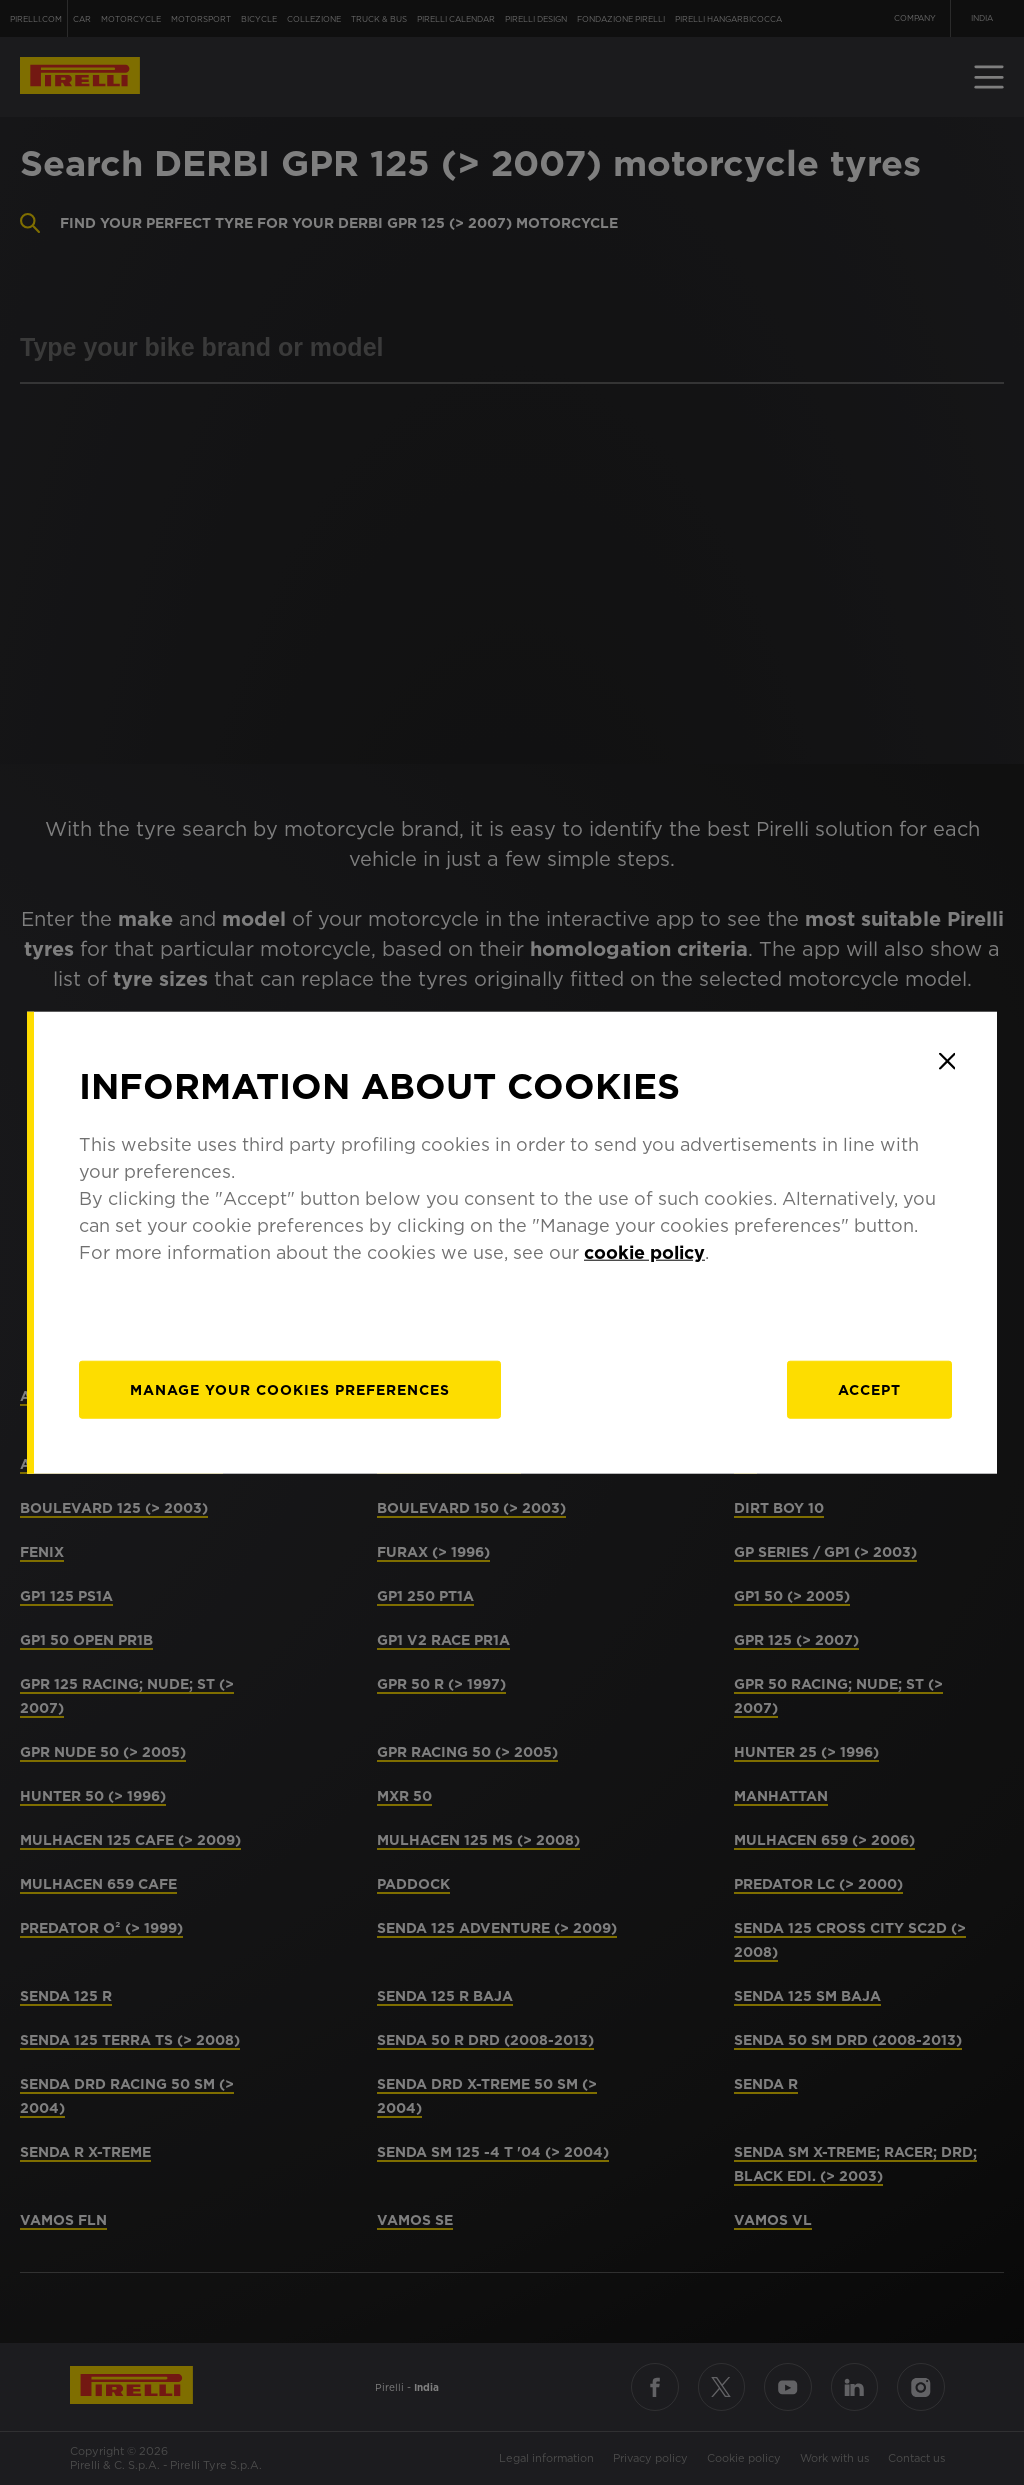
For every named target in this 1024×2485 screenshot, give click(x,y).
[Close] (947, 1061)
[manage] (290, 1390)
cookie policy (644, 1252)
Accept (869, 1390)
